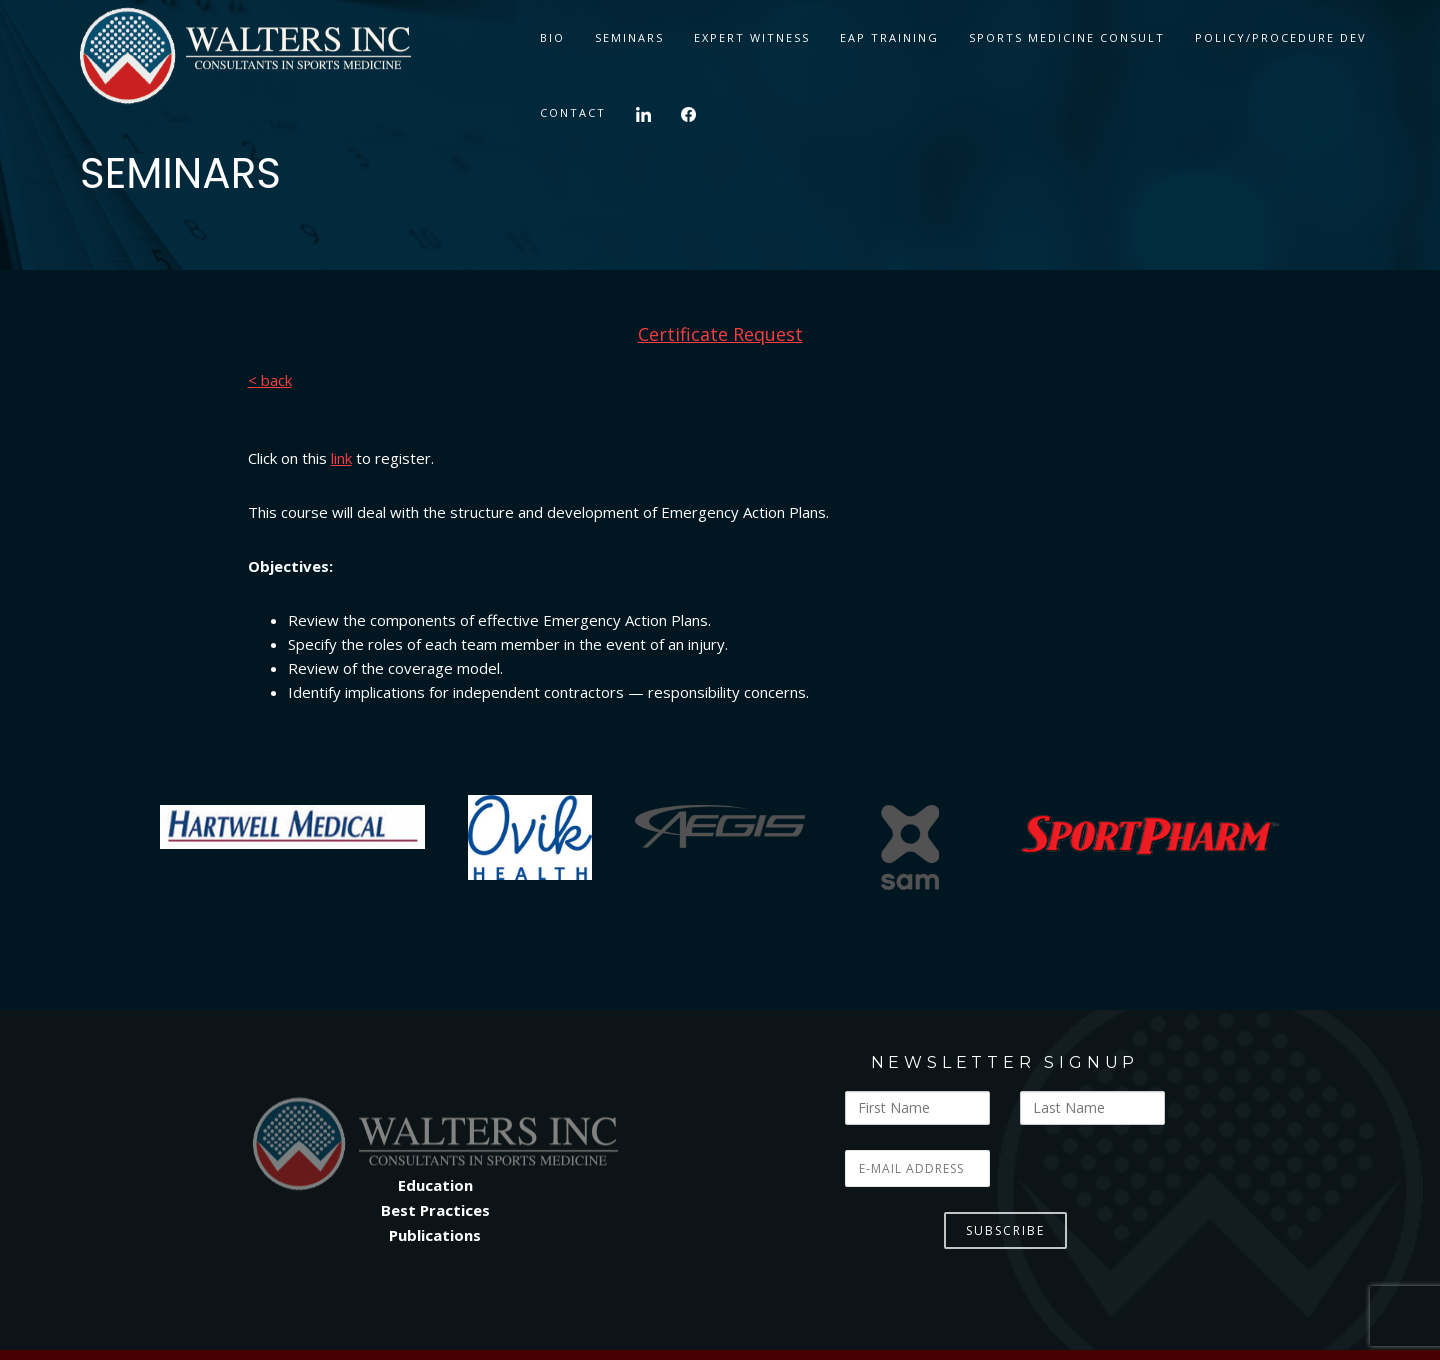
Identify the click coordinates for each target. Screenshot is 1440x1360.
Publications (435, 1235)
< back (270, 380)
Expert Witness (752, 37)
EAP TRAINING (889, 37)
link (341, 458)
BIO (552, 37)
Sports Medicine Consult (1067, 37)
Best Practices (435, 1210)
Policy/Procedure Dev (1281, 37)
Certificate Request (720, 334)
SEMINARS (629, 37)
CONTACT (573, 112)
